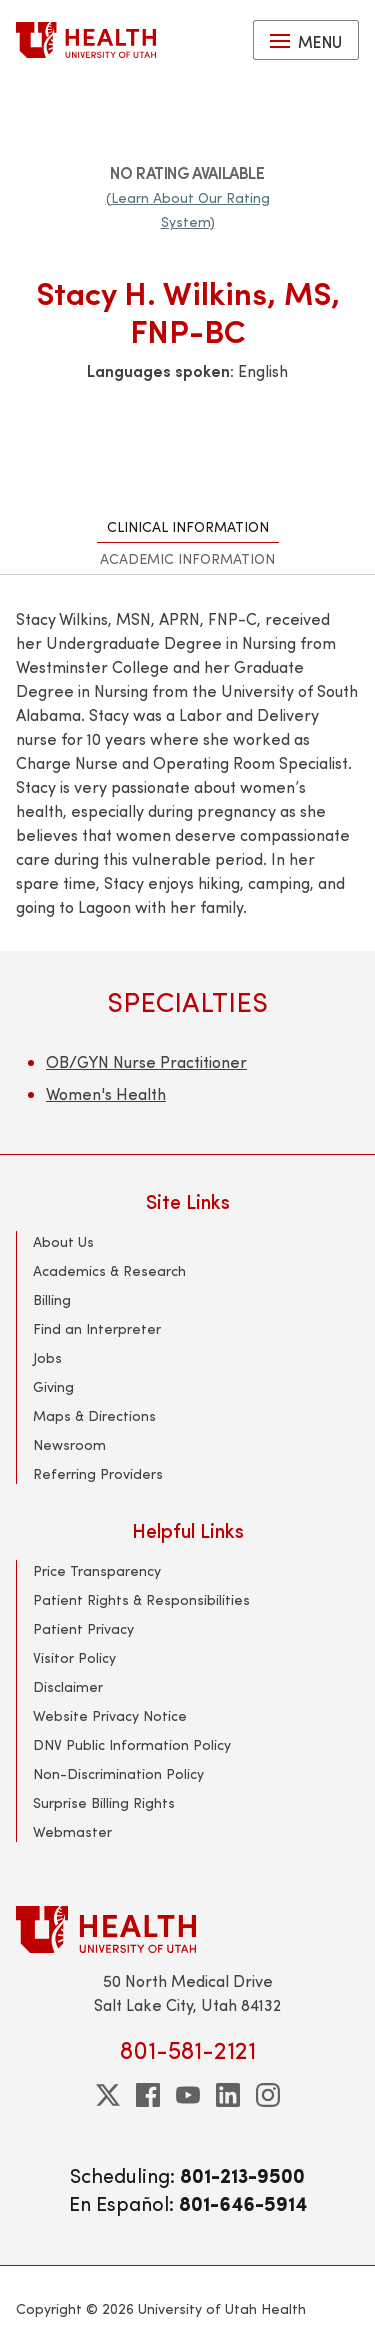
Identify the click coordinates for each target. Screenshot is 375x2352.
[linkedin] (228, 2095)
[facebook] (148, 2095)
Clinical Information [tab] (188, 526)
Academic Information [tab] (187, 558)
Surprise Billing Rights (104, 1802)
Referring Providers (98, 1473)
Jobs (47, 1357)
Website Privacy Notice (110, 1715)
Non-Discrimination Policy (118, 1773)
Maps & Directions (94, 1415)
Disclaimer (68, 1686)
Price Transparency (97, 1570)
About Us (63, 1241)
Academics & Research (109, 1270)
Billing (52, 1299)
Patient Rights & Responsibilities (141, 1599)
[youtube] (188, 2095)
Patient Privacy (83, 1628)
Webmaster (72, 1831)
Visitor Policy (74, 1657)
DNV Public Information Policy (132, 1744)
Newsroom (69, 1444)
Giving (53, 1386)
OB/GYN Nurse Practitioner (146, 1061)
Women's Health (106, 1093)
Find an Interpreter (97, 1328)
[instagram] (268, 2095)
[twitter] (108, 2095)
